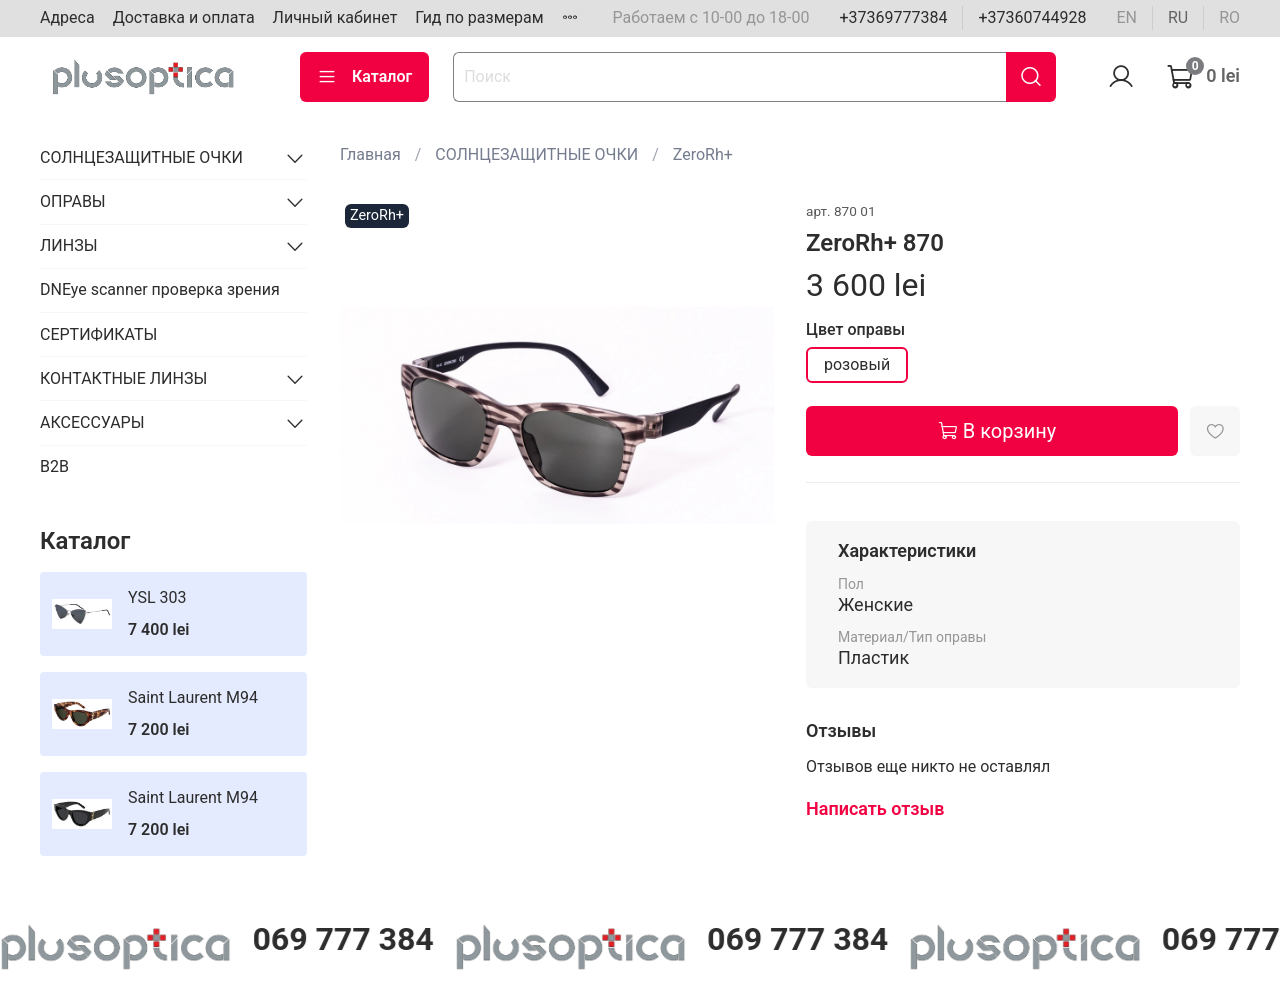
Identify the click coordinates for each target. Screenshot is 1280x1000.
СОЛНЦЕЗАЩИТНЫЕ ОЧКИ (536, 154)
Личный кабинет (335, 17)
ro (1229, 17)
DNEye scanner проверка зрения (160, 289)
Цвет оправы (855, 329)
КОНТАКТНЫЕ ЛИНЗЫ (123, 378)
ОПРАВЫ (73, 201)
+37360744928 (1032, 17)
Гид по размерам (479, 17)
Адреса (67, 17)
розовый (857, 364)
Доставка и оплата (184, 17)
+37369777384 (893, 17)
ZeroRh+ (703, 154)
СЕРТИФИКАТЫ (98, 334)
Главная (370, 154)
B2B (54, 466)
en (1126, 17)
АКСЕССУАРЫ (92, 422)
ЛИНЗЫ (69, 245)
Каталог (364, 77)
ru (1178, 17)
